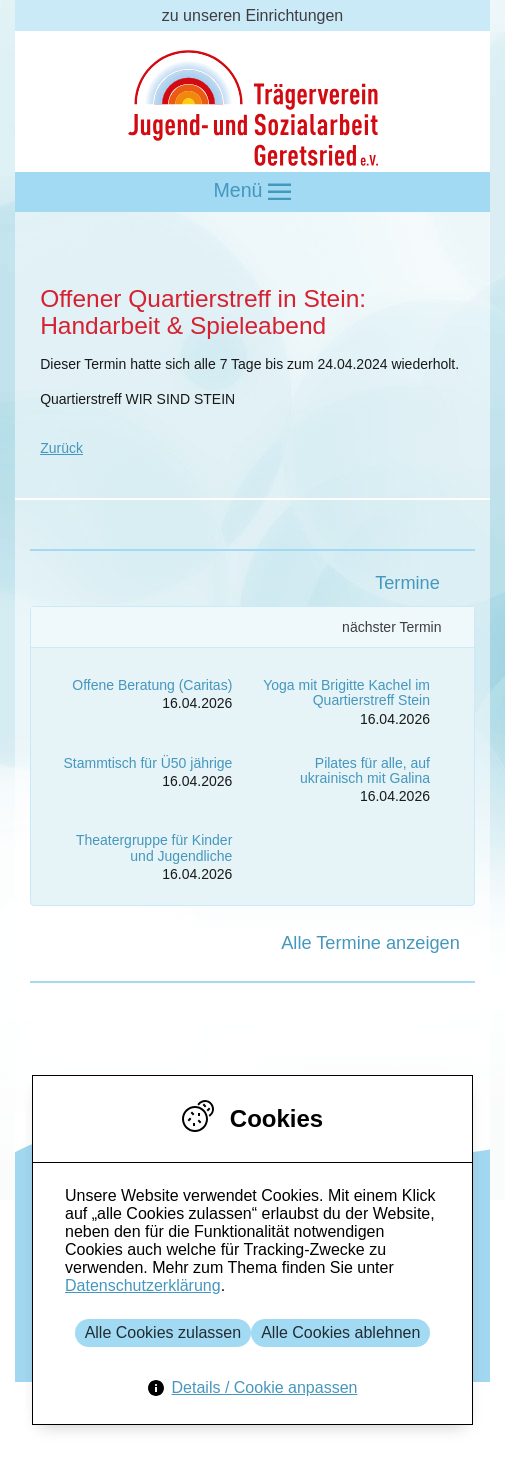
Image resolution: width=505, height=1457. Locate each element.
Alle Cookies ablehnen (340, 1332)
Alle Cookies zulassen (163, 1332)
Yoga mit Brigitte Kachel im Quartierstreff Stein (346, 692)
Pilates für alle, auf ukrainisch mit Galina (365, 770)
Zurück (61, 448)
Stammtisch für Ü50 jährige (147, 763)
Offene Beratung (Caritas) (152, 685)
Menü (253, 191)
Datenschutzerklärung (143, 1285)
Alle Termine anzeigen (370, 943)
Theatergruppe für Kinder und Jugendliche (154, 847)
